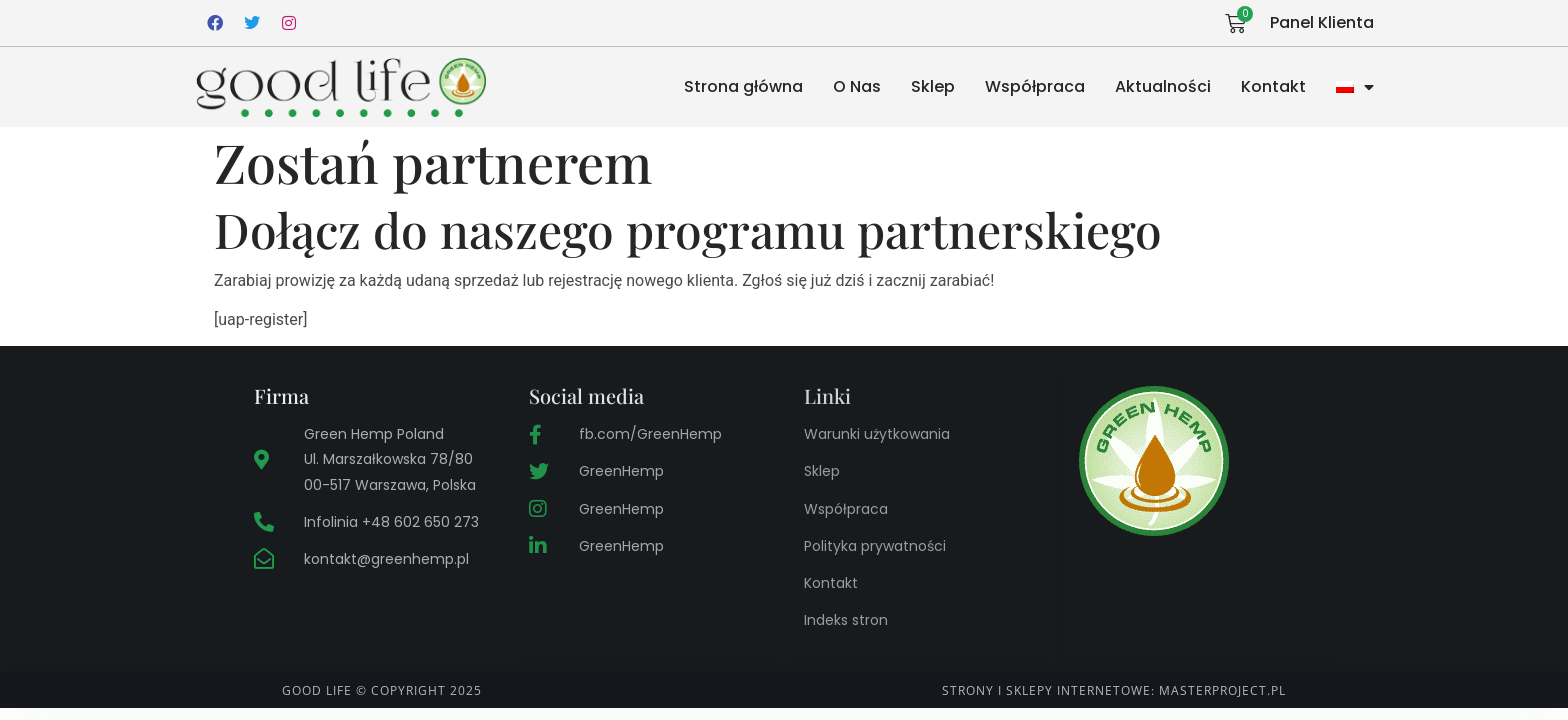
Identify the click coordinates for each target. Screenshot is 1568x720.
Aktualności (1163, 86)
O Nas (857, 86)
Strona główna (743, 86)
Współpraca (1035, 86)
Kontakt (1273, 86)
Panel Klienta (1322, 22)
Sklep (933, 86)
